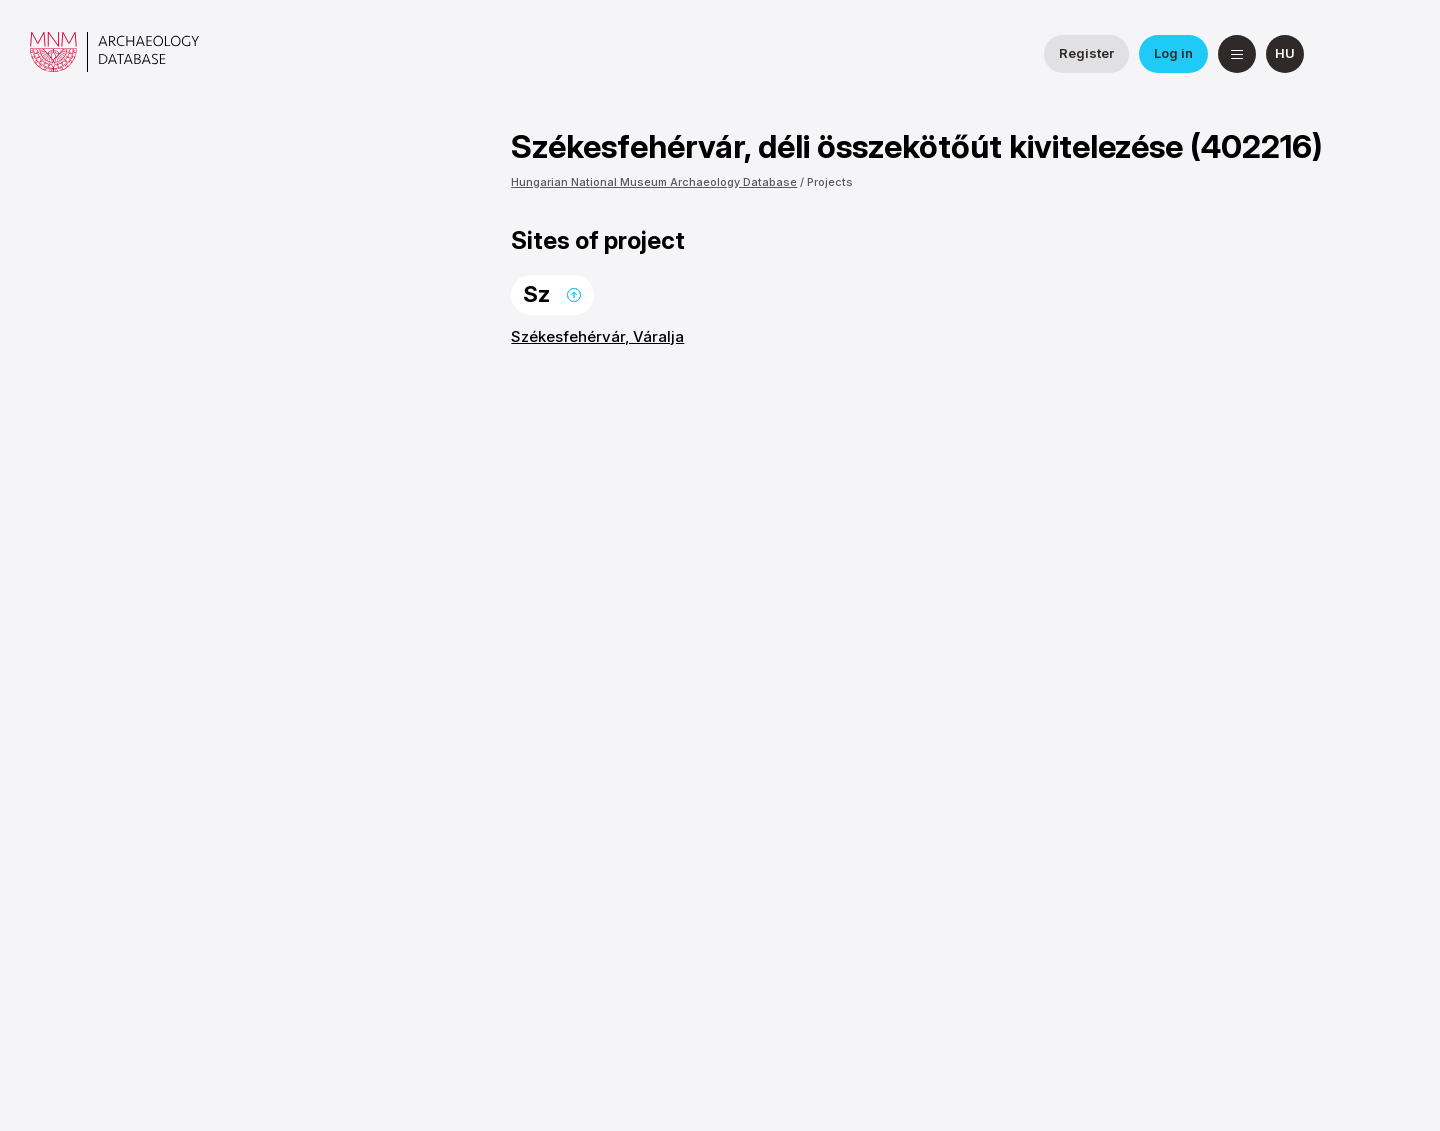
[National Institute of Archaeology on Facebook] (1343, 54)
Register (1086, 53)
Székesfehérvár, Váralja (597, 336)
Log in (1173, 53)
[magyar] (1285, 54)
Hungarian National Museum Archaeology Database (654, 182)
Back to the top (574, 295)
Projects (830, 182)
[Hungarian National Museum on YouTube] (1391, 54)
